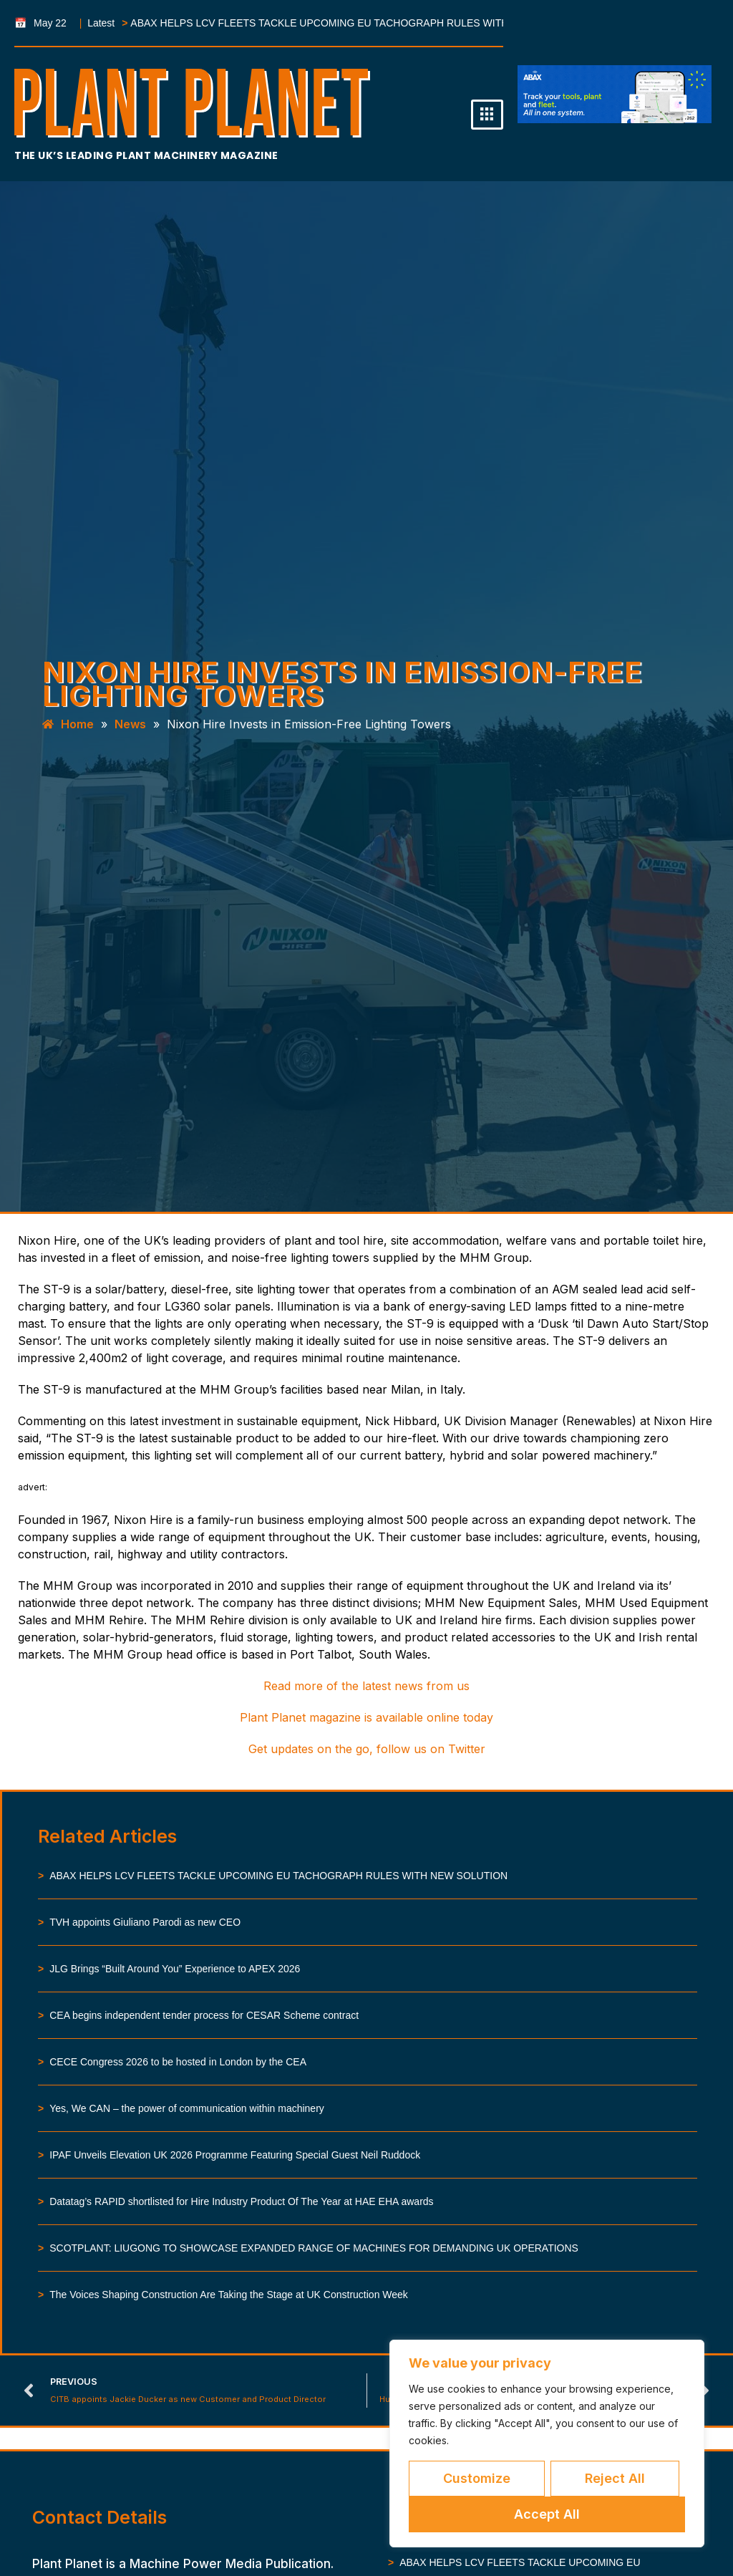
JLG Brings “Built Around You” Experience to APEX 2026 (174, 1968)
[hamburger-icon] (487, 115)
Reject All (615, 2478)
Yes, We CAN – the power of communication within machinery (186, 2108)
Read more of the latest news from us (366, 1686)
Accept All (547, 2514)
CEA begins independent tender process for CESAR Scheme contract (204, 2015)
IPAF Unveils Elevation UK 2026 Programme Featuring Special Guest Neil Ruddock (234, 2155)
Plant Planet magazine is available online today (366, 1717)
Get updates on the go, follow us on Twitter (366, 1749)
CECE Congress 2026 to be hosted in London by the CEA (177, 2062)
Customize (476, 2478)
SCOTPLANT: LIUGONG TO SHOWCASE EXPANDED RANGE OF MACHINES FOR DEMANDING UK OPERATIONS (313, 2248)
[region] (546, 2443)
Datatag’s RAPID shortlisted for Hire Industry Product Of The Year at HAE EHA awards (241, 2201)
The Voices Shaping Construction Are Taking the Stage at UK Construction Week (228, 2294)
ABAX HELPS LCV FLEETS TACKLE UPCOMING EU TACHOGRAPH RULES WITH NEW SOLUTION (316, 23)
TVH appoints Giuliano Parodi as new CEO (145, 1922)
